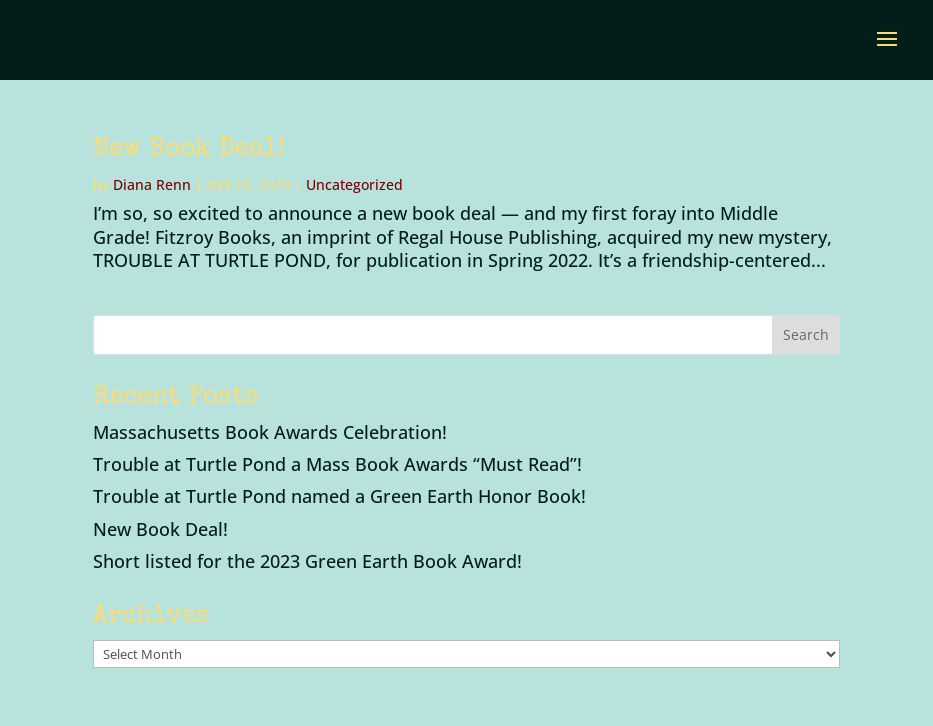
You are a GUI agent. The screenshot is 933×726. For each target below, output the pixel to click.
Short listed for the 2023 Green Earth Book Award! (307, 561)
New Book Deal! (189, 150)
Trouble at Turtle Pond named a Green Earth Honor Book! (339, 496)
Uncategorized (354, 184)
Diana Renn (152, 184)
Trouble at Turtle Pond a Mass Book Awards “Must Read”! (337, 464)
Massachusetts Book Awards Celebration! (270, 432)
